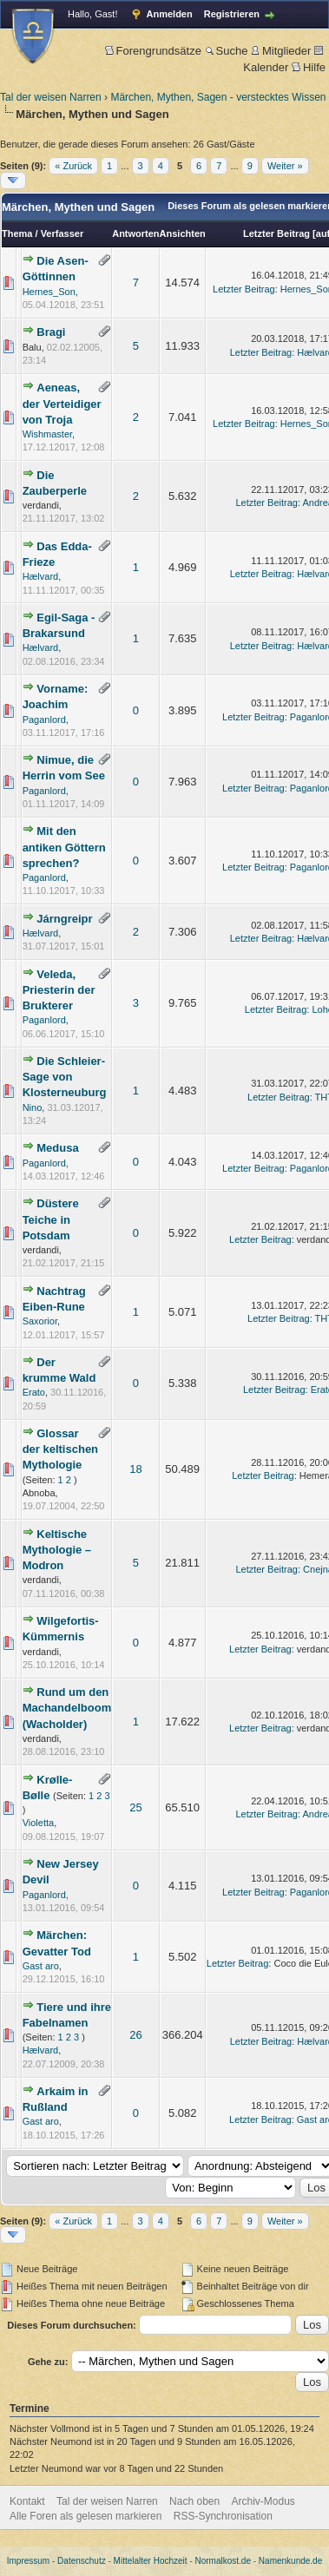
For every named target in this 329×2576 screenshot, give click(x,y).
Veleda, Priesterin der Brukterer (59, 990)
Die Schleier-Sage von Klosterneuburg (65, 1077)
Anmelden (170, 14)
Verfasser (62, 233)
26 (135, 2034)
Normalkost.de (223, 2561)
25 (135, 1807)
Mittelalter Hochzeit (151, 2561)
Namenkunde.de (290, 2561)
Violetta (39, 1822)
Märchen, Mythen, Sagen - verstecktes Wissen (218, 97)
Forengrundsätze (153, 50)
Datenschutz (81, 2561)
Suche (226, 50)
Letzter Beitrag (276, 233)
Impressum (28, 2561)
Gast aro (41, 1966)
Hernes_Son (49, 291)
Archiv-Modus (263, 2501)
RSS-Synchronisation (223, 2516)
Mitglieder (281, 50)
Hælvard (41, 576)
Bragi (50, 331)
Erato (34, 1392)
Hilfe (309, 67)
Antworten (135, 233)
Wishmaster (47, 434)
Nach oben (194, 2501)
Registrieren (232, 14)
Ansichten (183, 233)
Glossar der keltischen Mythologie (60, 1449)
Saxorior (40, 1321)
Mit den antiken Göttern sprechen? (64, 847)
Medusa (57, 1147)
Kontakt (27, 2501)
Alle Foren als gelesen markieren (85, 2516)
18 (135, 1468)
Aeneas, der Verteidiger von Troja (62, 403)
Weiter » (285, 166)
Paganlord (44, 719)
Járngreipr (64, 918)
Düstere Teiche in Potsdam (51, 1219)
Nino (33, 1107)
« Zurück (73, 166)
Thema (17, 233)
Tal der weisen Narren (51, 97)
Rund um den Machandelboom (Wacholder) (67, 1708)
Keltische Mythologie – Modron (57, 1550)
